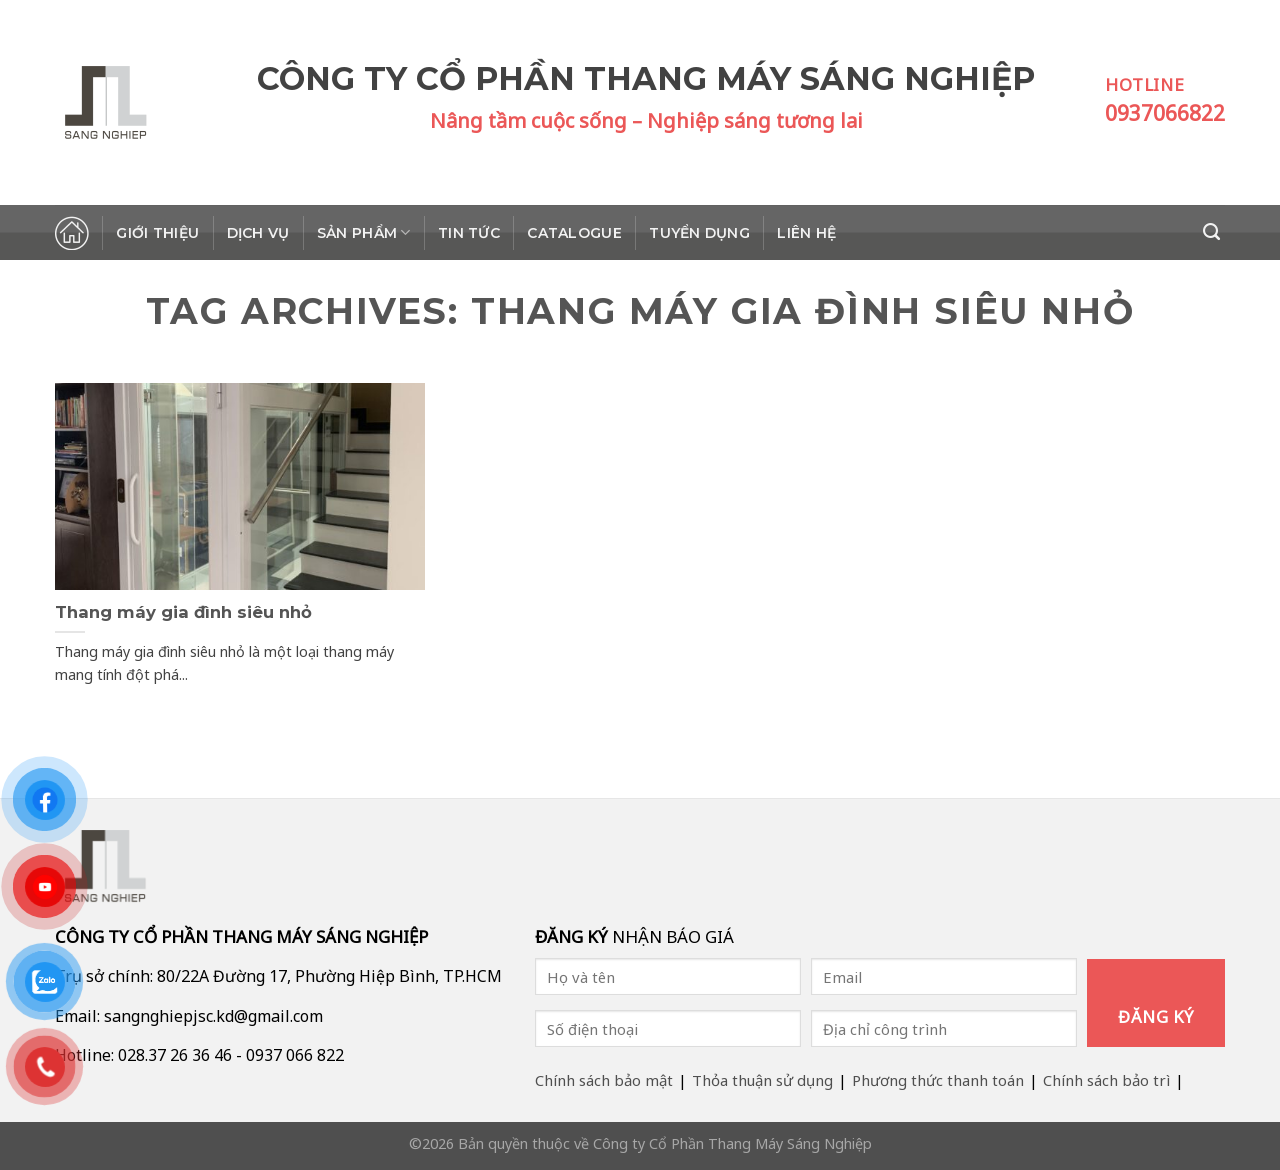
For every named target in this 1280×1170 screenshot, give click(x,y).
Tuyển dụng (699, 233)
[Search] (1214, 232)
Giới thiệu (157, 233)
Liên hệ (806, 233)
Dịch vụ (258, 233)
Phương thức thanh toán (938, 1080)
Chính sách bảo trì (1106, 1080)
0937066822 (1165, 113)
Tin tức (469, 233)
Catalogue (574, 233)
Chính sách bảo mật (604, 1080)
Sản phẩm (364, 232)
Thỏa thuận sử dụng (762, 1080)
